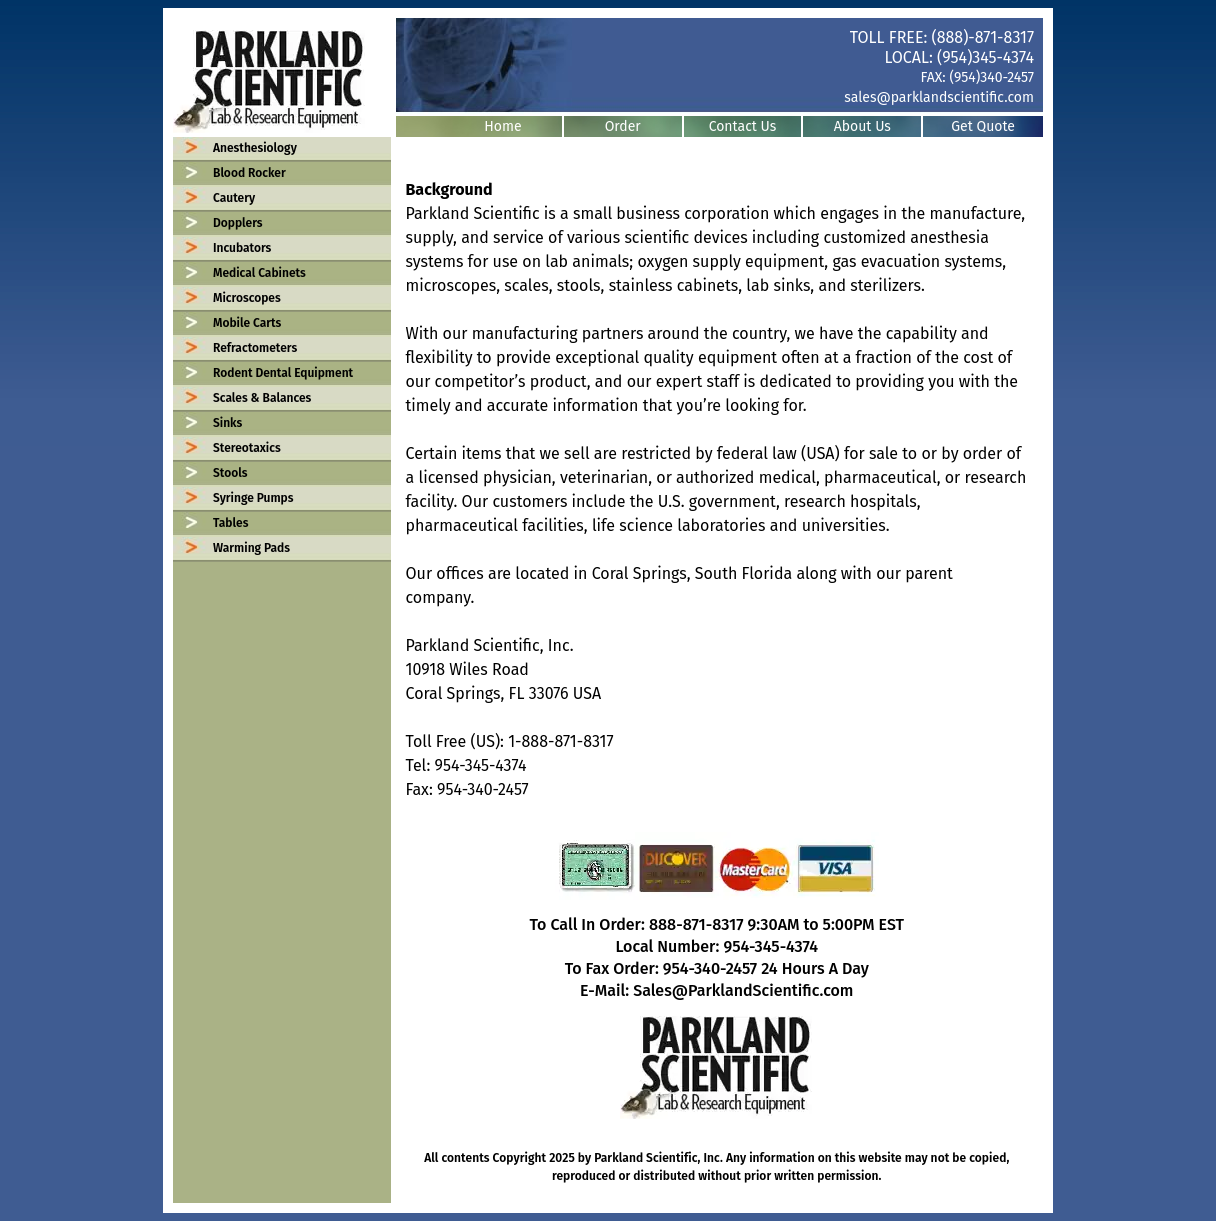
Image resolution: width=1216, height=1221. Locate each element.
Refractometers (255, 348)
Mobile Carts (247, 323)
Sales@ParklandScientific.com (743, 990)
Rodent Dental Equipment (283, 373)
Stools (230, 473)
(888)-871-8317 (983, 37)
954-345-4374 (770, 946)
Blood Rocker (249, 173)
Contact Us (743, 126)
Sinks (227, 423)
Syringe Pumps (253, 498)
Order (623, 126)
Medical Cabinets (259, 273)
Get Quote (983, 126)
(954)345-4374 (985, 57)
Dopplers (238, 223)
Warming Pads (251, 548)
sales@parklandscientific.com (939, 97)
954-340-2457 (710, 968)
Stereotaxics (247, 448)
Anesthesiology (255, 148)
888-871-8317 (696, 924)
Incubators (242, 248)
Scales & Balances (262, 398)
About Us (862, 126)
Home (502, 126)
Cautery (234, 198)
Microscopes (247, 298)
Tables (230, 523)
